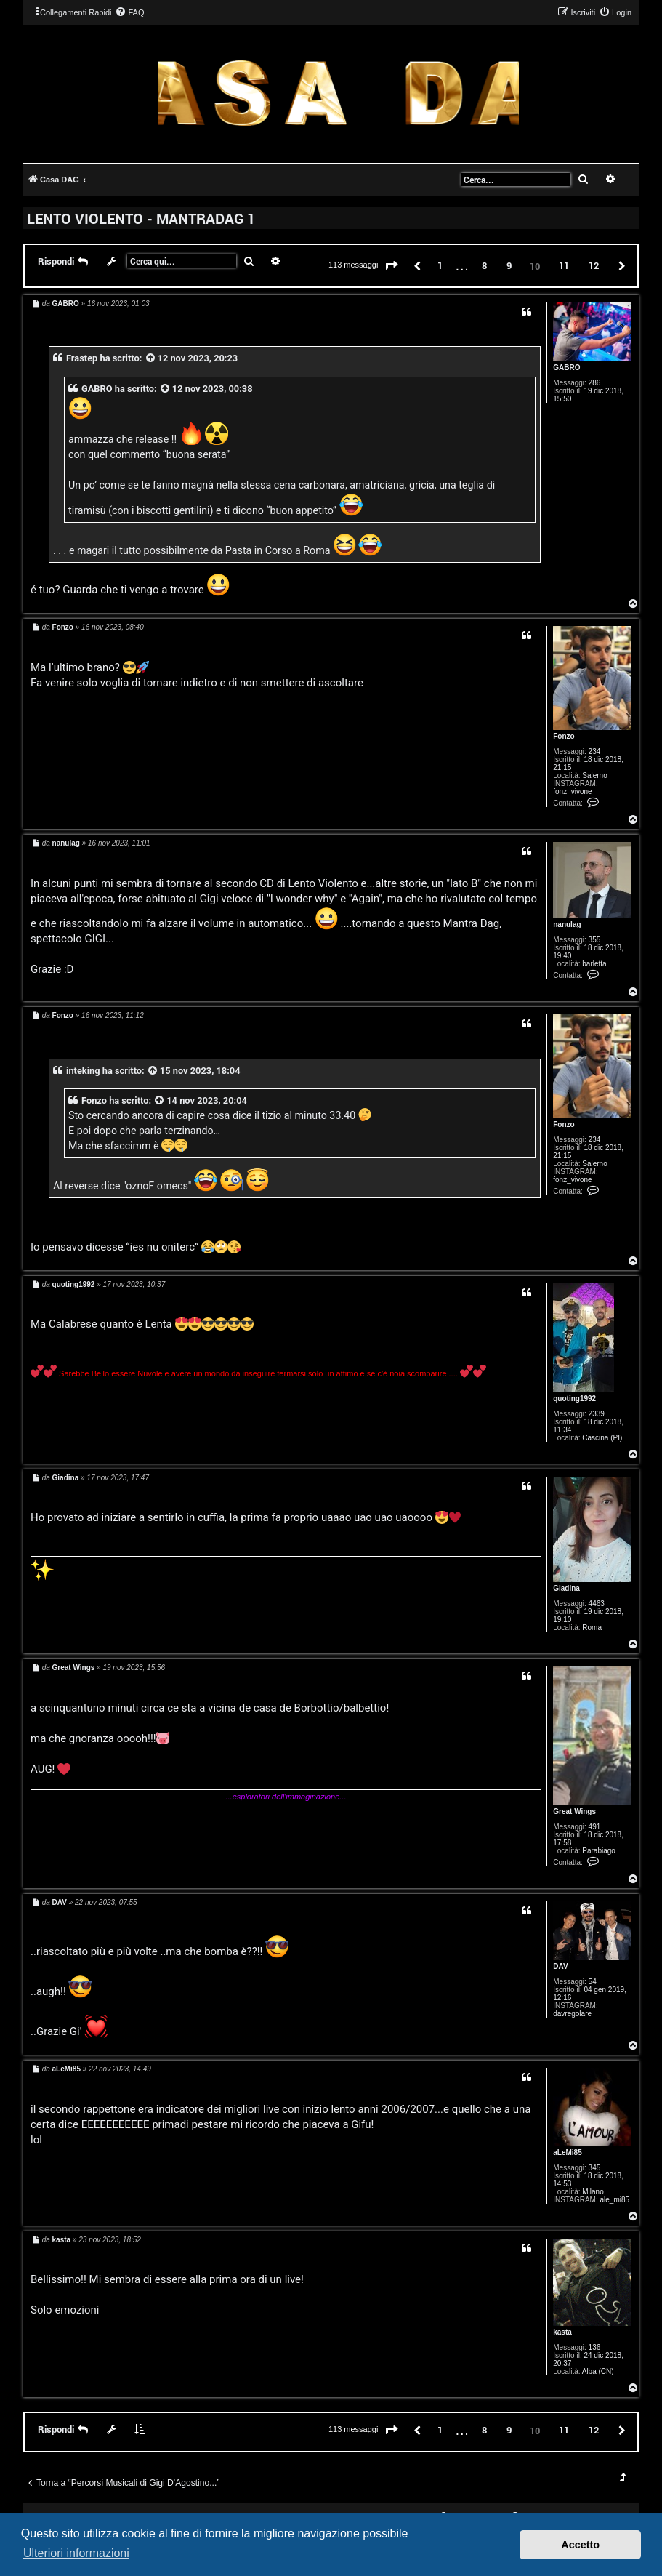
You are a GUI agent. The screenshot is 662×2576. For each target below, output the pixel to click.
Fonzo (563, 736)
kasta (562, 2332)
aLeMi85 (567, 2152)
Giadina (566, 1588)
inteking (83, 1070)
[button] (391, 266)
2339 (597, 1414)
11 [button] (564, 265)
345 (595, 2168)
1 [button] (440, 265)
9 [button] (509, 265)
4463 (597, 1604)
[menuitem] (129, 12)
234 (595, 751)
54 (593, 1982)
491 (595, 1827)
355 (595, 940)
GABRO (566, 368)
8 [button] (484, 265)
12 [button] (594, 265)
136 (595, 2347)
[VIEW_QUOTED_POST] (151, 358)
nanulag (567, 924)
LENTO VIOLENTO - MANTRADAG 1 (141, 218)
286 (595, 383)
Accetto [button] (580, 2545)
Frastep (81, 358)
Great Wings (574, 1811)
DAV (560, 1966)
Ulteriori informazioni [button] (76, 2553)
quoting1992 (574, 1399)
